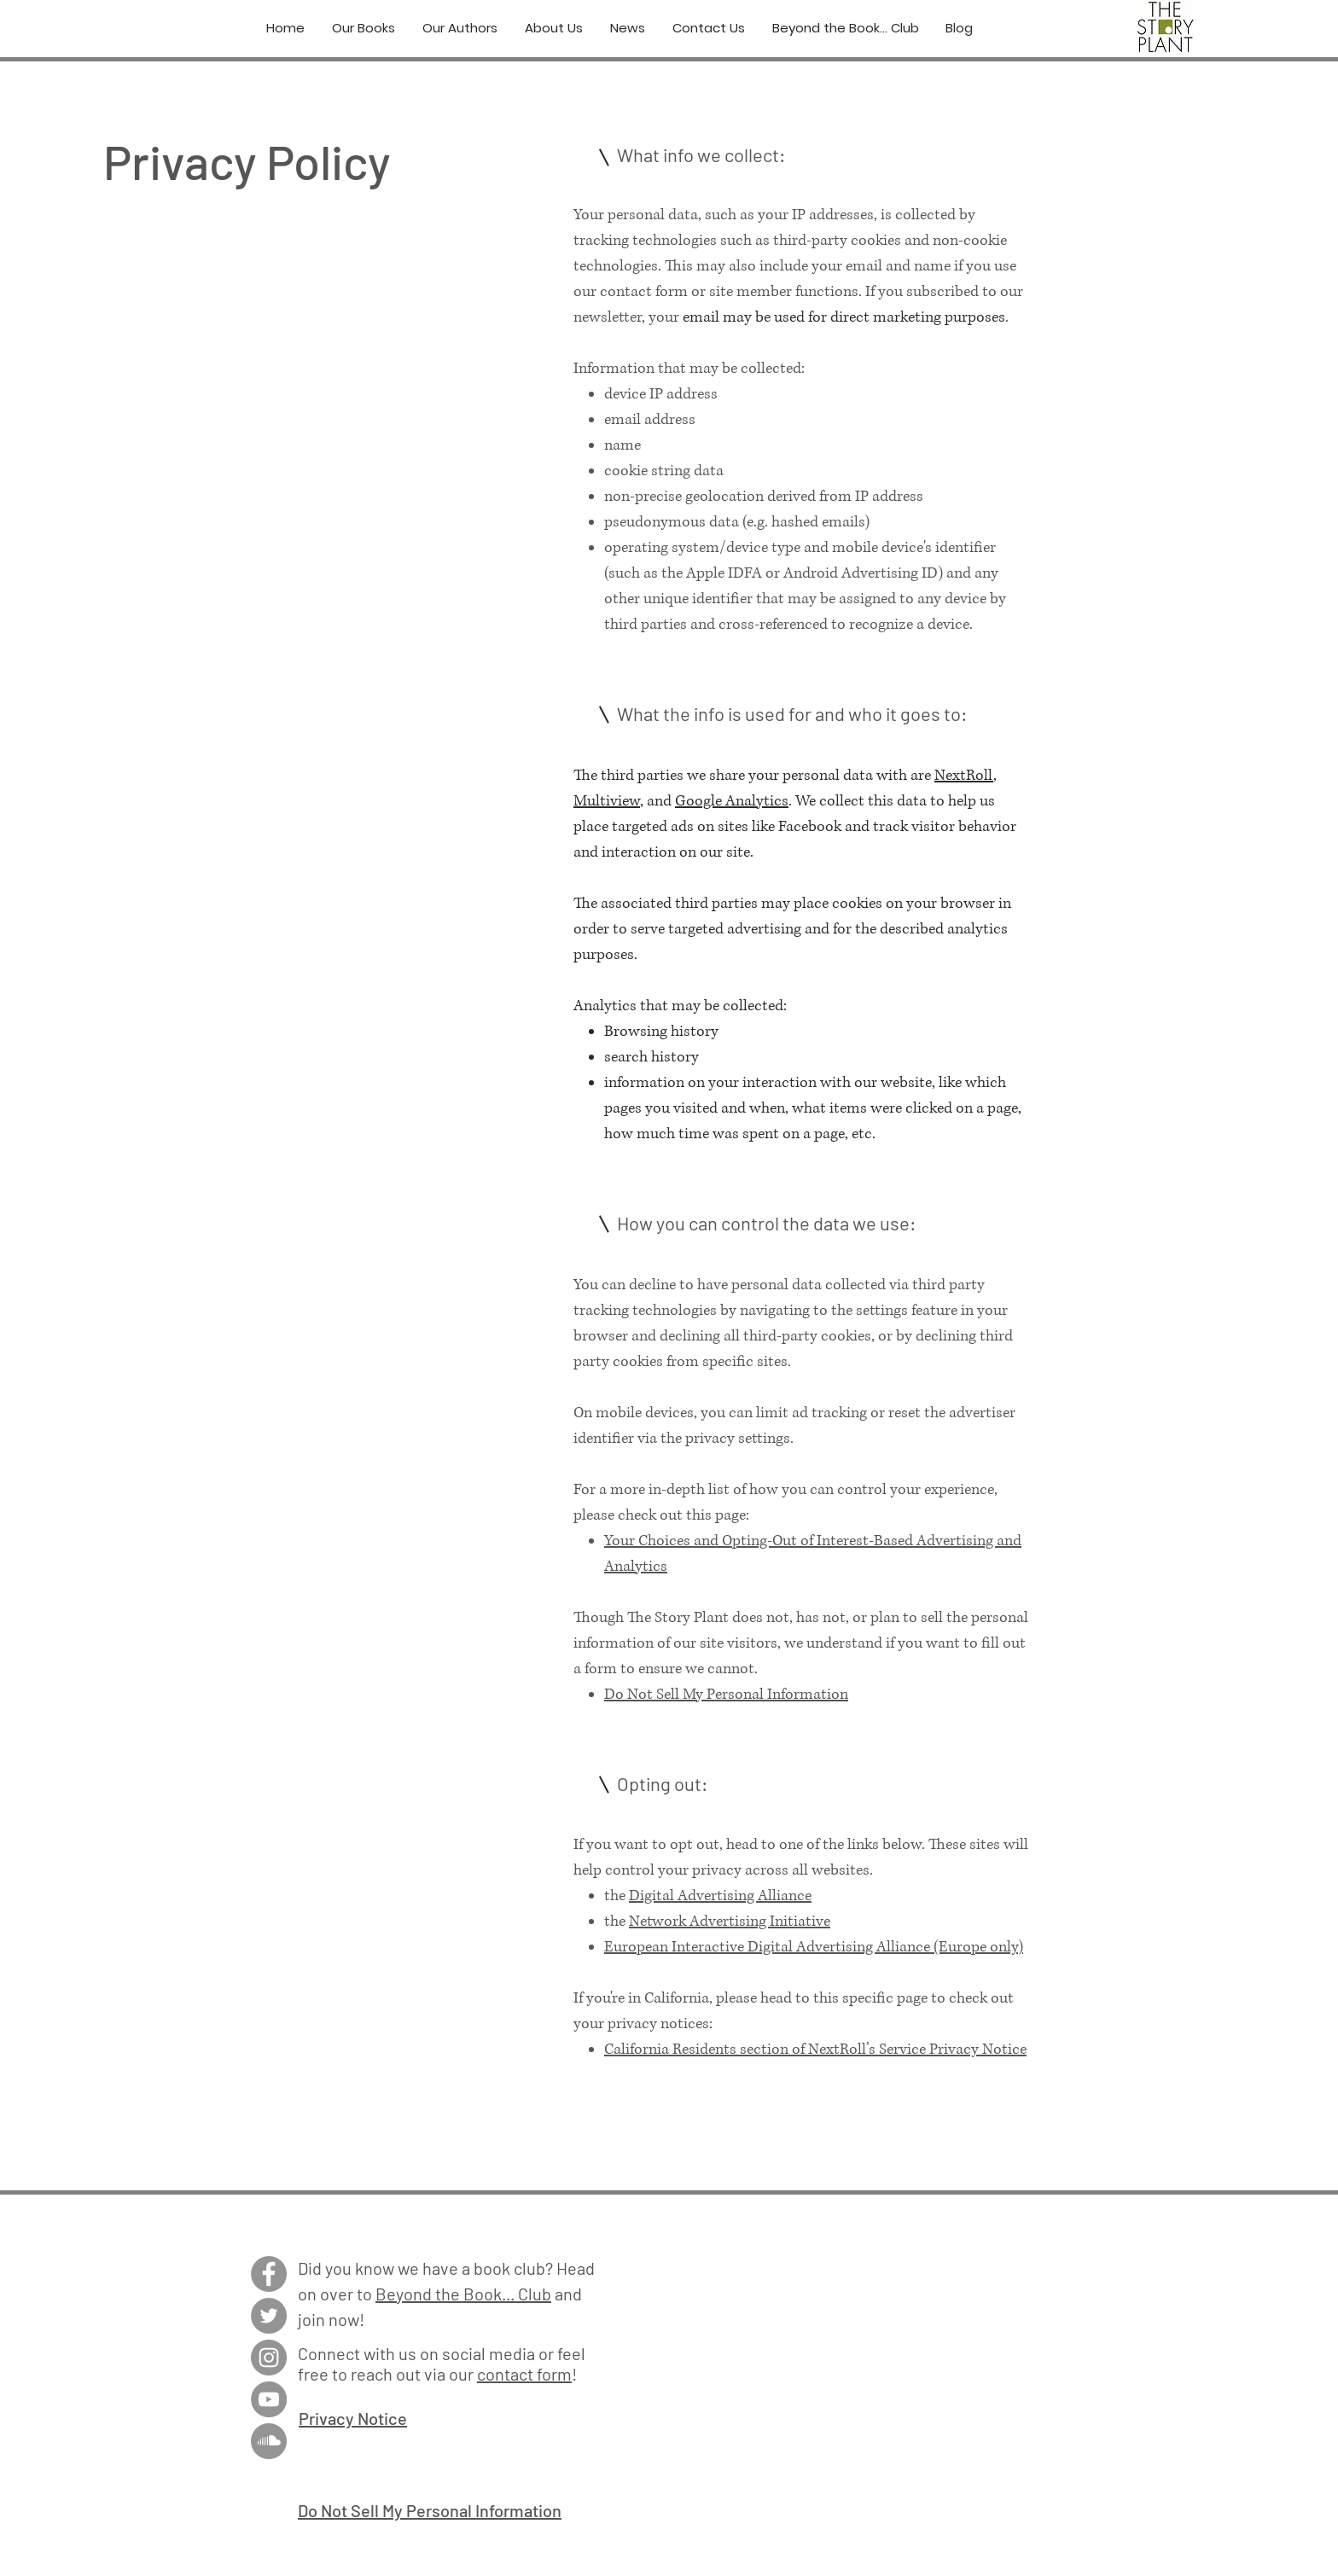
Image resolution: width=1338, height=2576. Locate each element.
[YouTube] (269, 2399)
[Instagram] (269, 2357)
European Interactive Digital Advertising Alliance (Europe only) (813, 1947)
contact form (524, 2374)
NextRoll (963, 775)
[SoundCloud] (269, 2441)
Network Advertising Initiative (729, 1921)
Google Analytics (731, 801)
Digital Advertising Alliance (720, 1896)
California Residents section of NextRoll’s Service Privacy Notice (815, 2049)
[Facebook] (269, 2274)
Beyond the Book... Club (463, 2293)
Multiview (606, 801)
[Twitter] (269, 2316)
